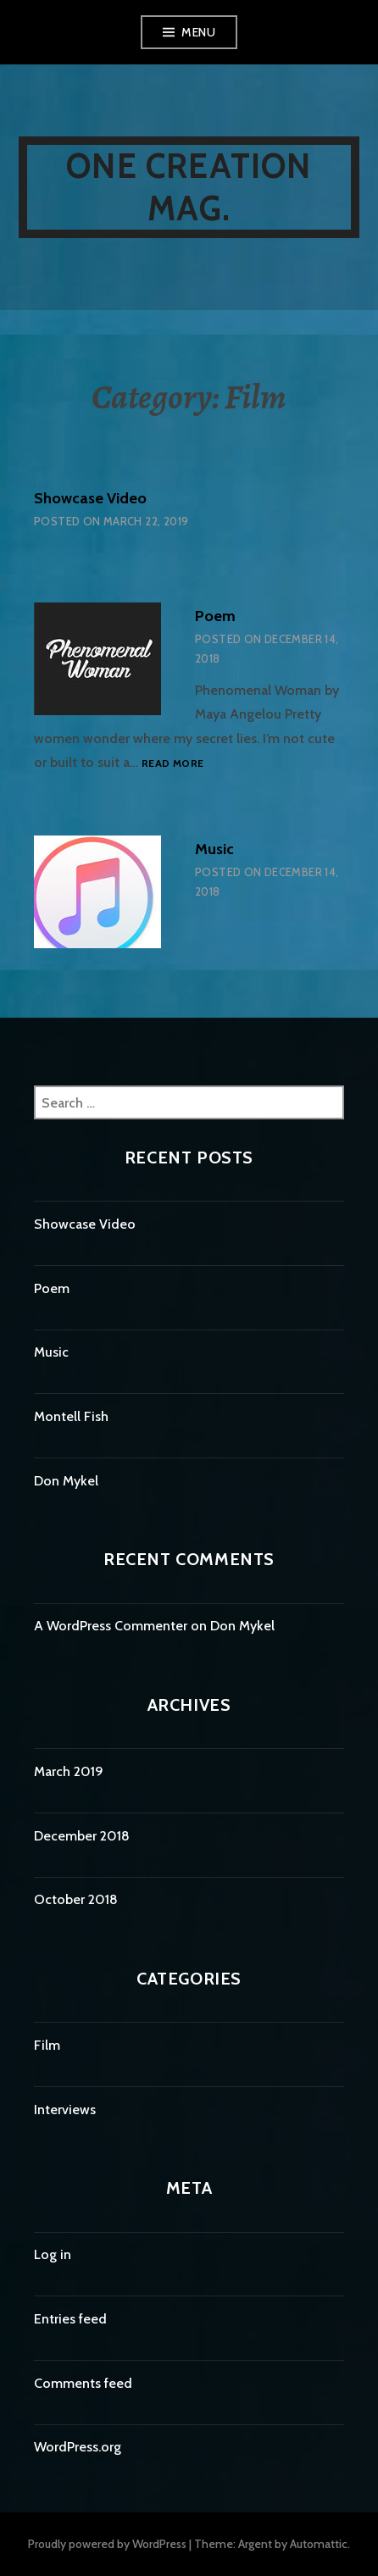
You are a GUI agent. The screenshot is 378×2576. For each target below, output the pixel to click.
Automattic (318, 2543)
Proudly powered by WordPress (107, 2543)
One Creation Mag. (188, 187)
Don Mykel (66, 1481)
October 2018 (76, 1899)
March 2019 (68, 1771)
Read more (172, 763)
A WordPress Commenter (110, 1626)
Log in (52, 2254)
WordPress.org (77, 2447)
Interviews (65, 2109)
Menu (198, 32)
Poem (215, 616)
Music (214, 849)
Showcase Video (90, 498)
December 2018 (82, 1836)
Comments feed (83, 2383)
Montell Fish (71, 1416)
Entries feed (70, 2319)
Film (47, 2045)
